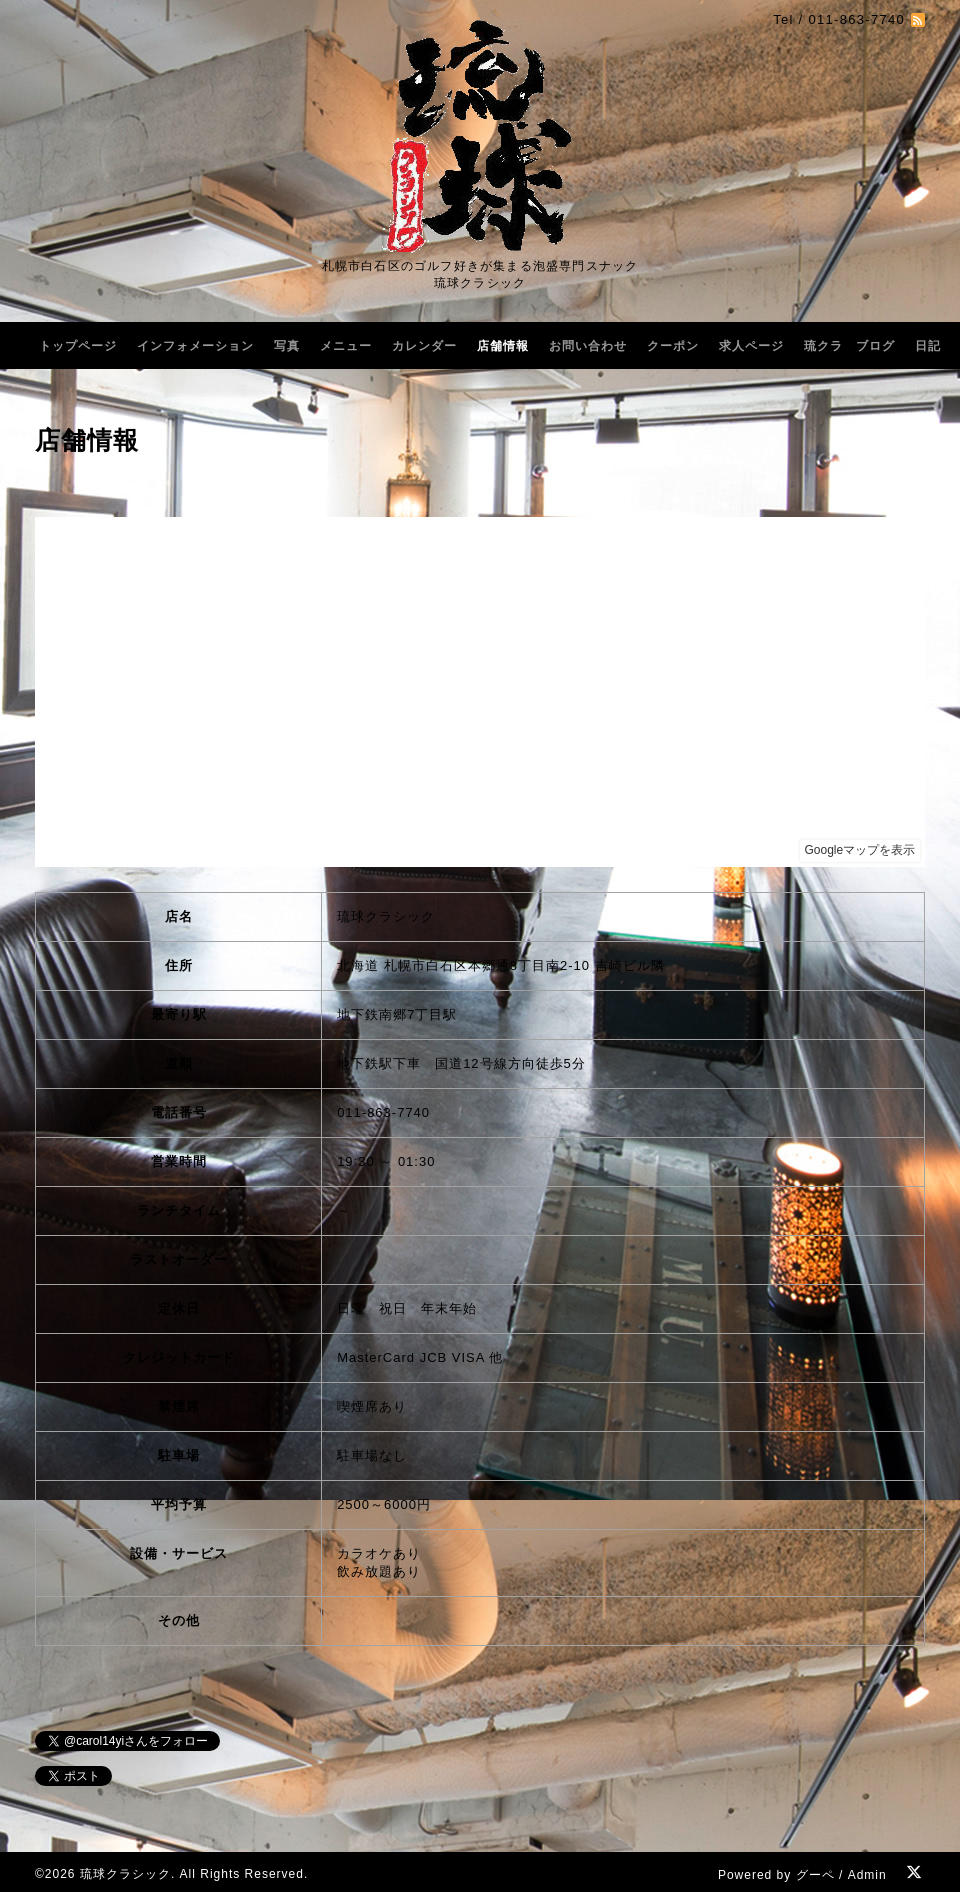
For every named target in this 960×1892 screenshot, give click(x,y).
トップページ (78, 346)
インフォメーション (195, 346)
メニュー (346, 346)
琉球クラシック (125, 1874)
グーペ (815, 1875)
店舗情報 (503, 346)
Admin (867, 1875)
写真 (287, 346)
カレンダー (424, 346)
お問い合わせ (588, 346)
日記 (928, 346)
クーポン (673, 346)
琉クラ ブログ (849, 346)
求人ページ (751, 346)
